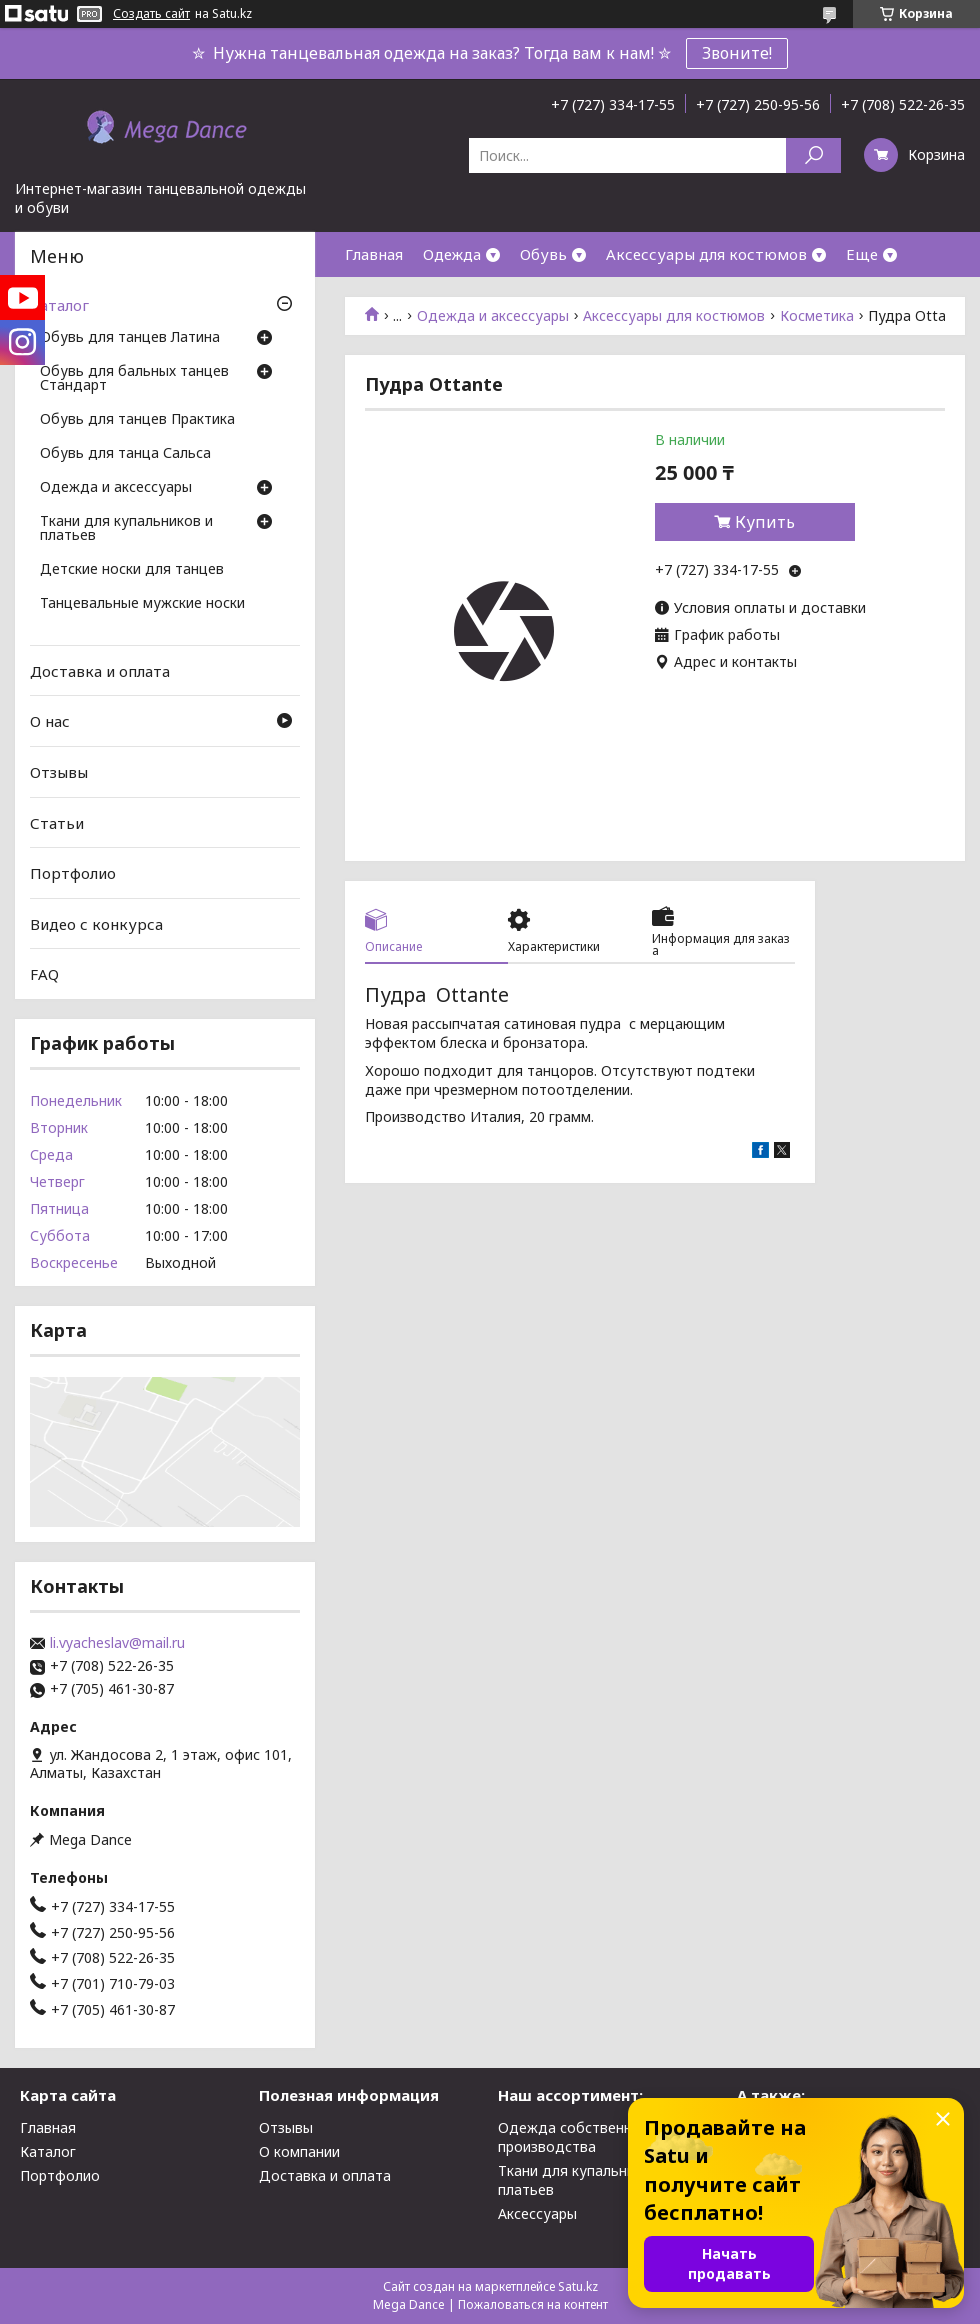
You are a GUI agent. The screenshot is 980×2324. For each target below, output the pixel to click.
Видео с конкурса (96, 924)
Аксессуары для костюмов (706, 254)
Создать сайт (151, 14)
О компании (299, 2151)
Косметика (817, 316)
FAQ (44, 974)
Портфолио (73, 873)
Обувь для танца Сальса (125, 454)
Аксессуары (537, 2213)
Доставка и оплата (100, 671)
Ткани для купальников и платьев (126, 529)
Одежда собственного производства (577, 2137)
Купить (765, 522)
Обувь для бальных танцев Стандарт (134, 379)
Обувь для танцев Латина (130, 338)
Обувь (543, 254)
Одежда (452, 254)
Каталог (59, 305)
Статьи (57, 822)
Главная (374, 254)
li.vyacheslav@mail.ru (117, 1643)
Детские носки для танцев (132, 570)
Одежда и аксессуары (493, 316)
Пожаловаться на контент (533, 2304)
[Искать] (813, 155)
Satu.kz (578, 2286)
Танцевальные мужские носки (142, 604)
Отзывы (59, 772)
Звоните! (737, 53)
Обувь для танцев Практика (137, 420)
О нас (50, 721)
